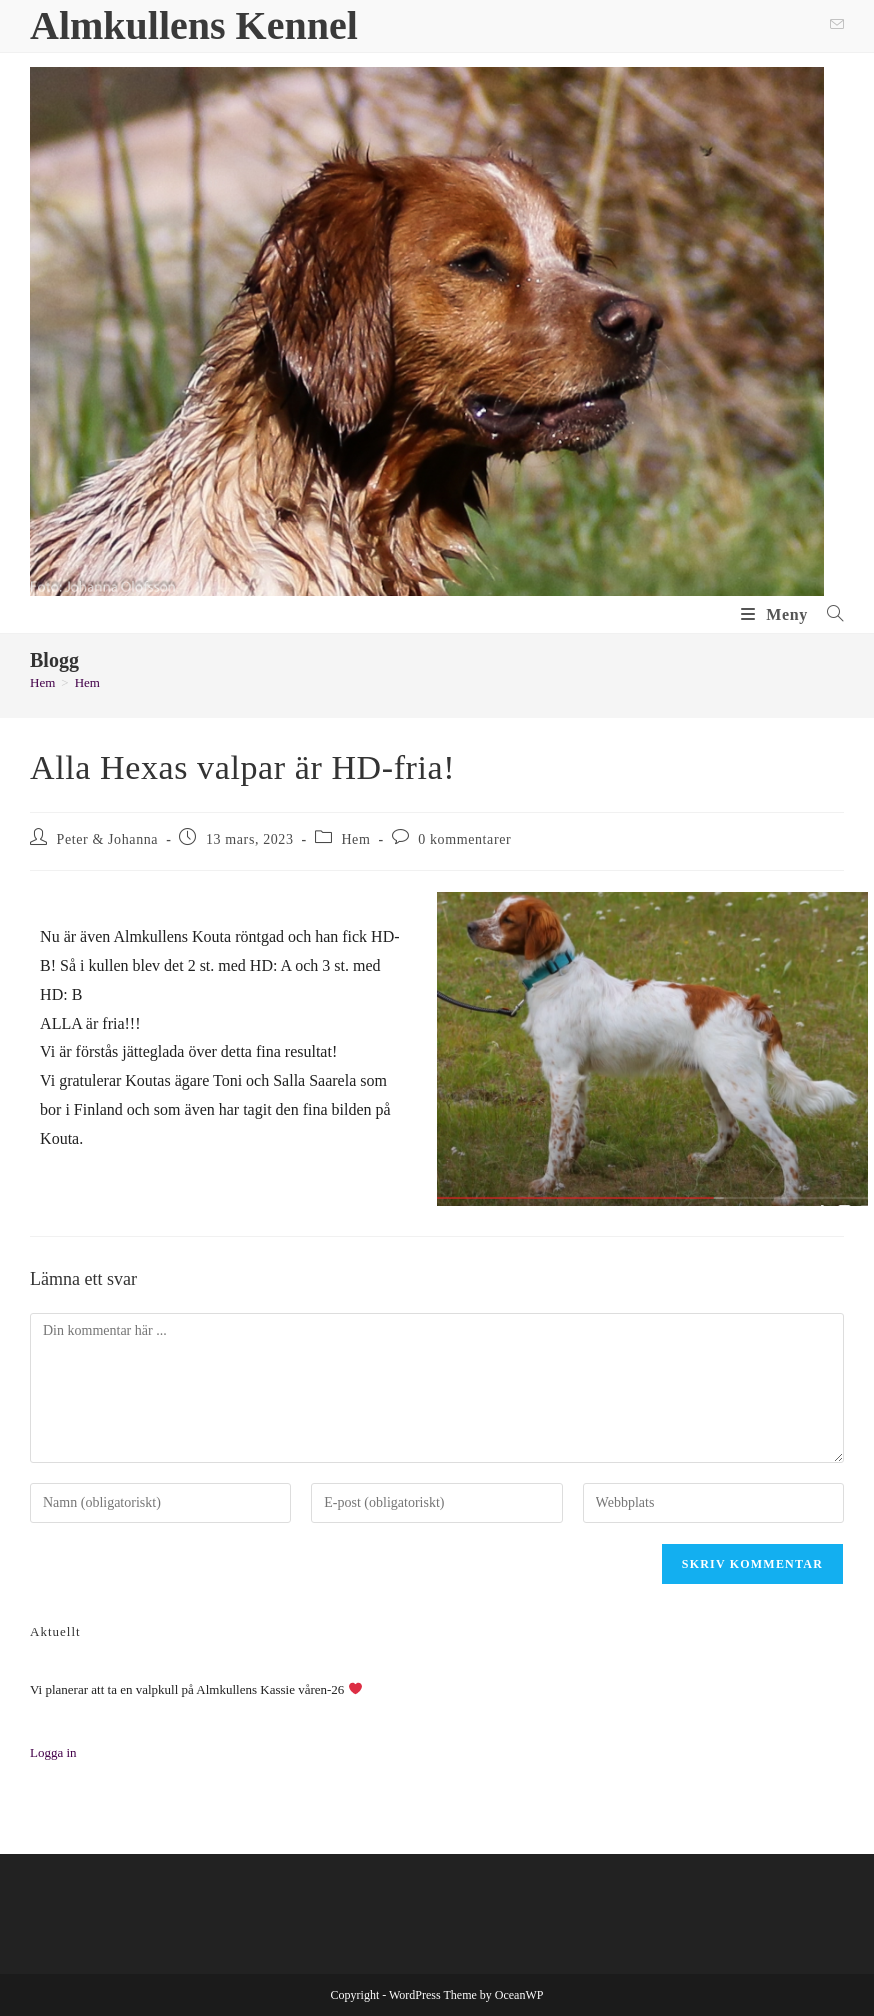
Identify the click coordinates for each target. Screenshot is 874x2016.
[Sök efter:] (828, 614)
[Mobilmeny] (776, 614)
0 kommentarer (464, 839)
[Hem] (42, 682)
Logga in (53, 1752)
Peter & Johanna (108, 839)
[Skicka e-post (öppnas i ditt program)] (834, 26)
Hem (87, 682)
